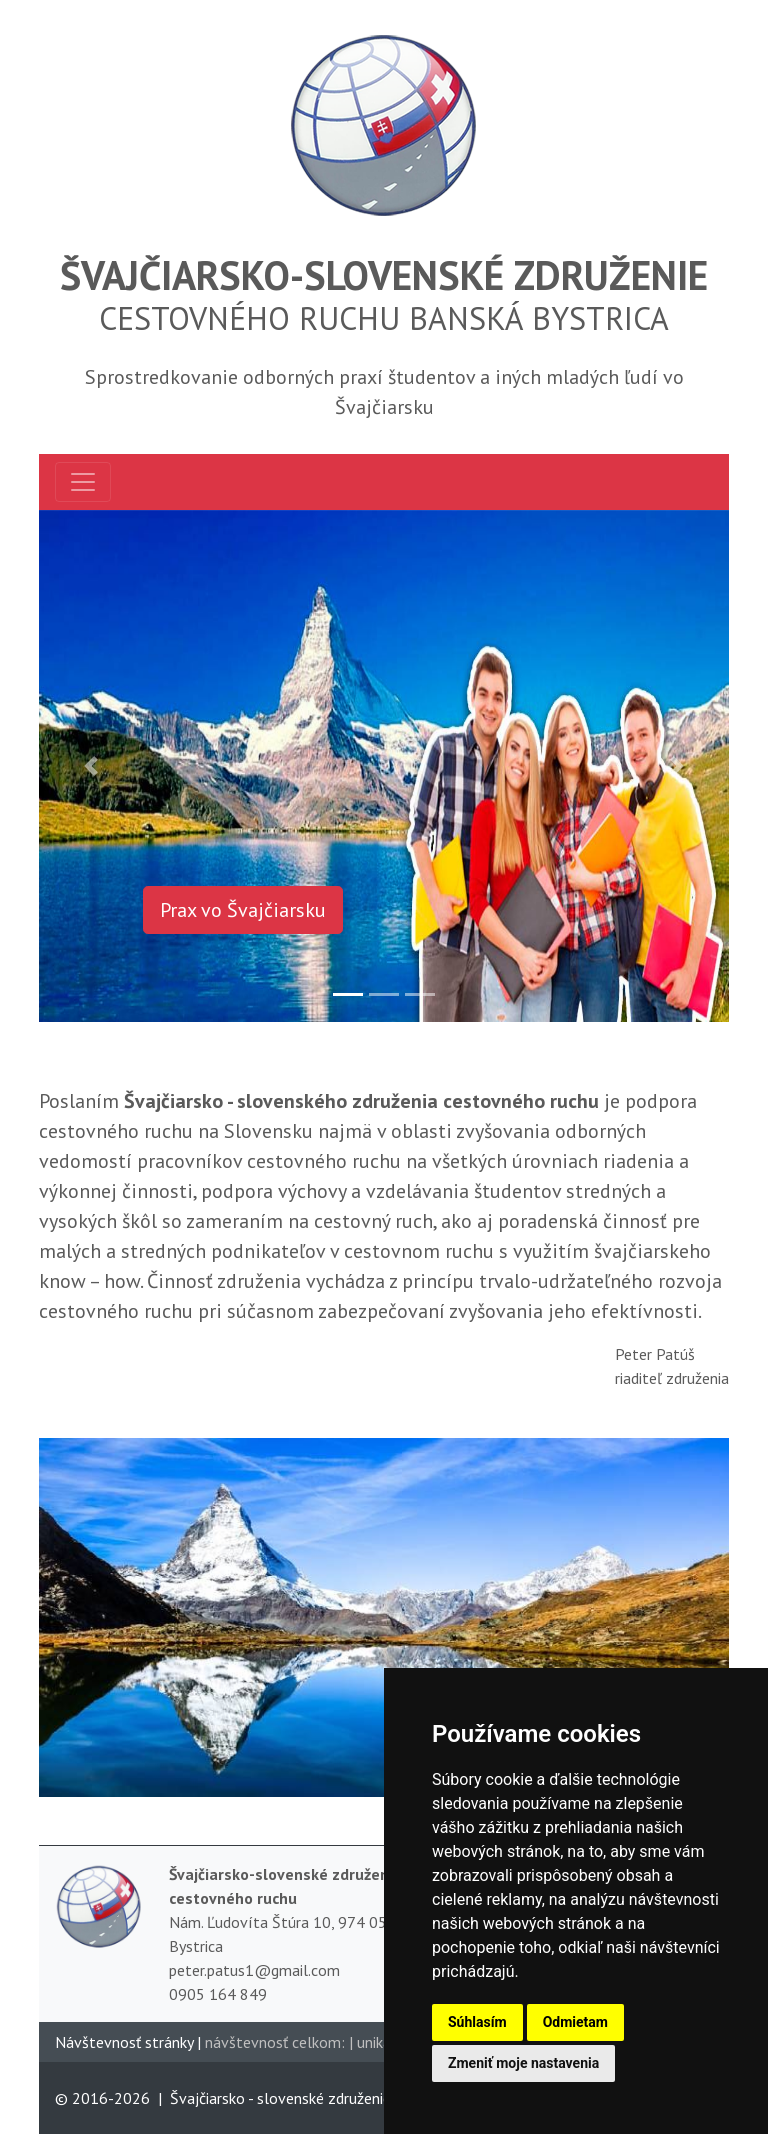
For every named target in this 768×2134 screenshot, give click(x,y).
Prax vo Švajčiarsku (243, 910)
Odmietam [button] (575, 2022)
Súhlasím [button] (477, 2022)
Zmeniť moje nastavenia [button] (523, 2063)
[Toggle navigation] (83, 482)
